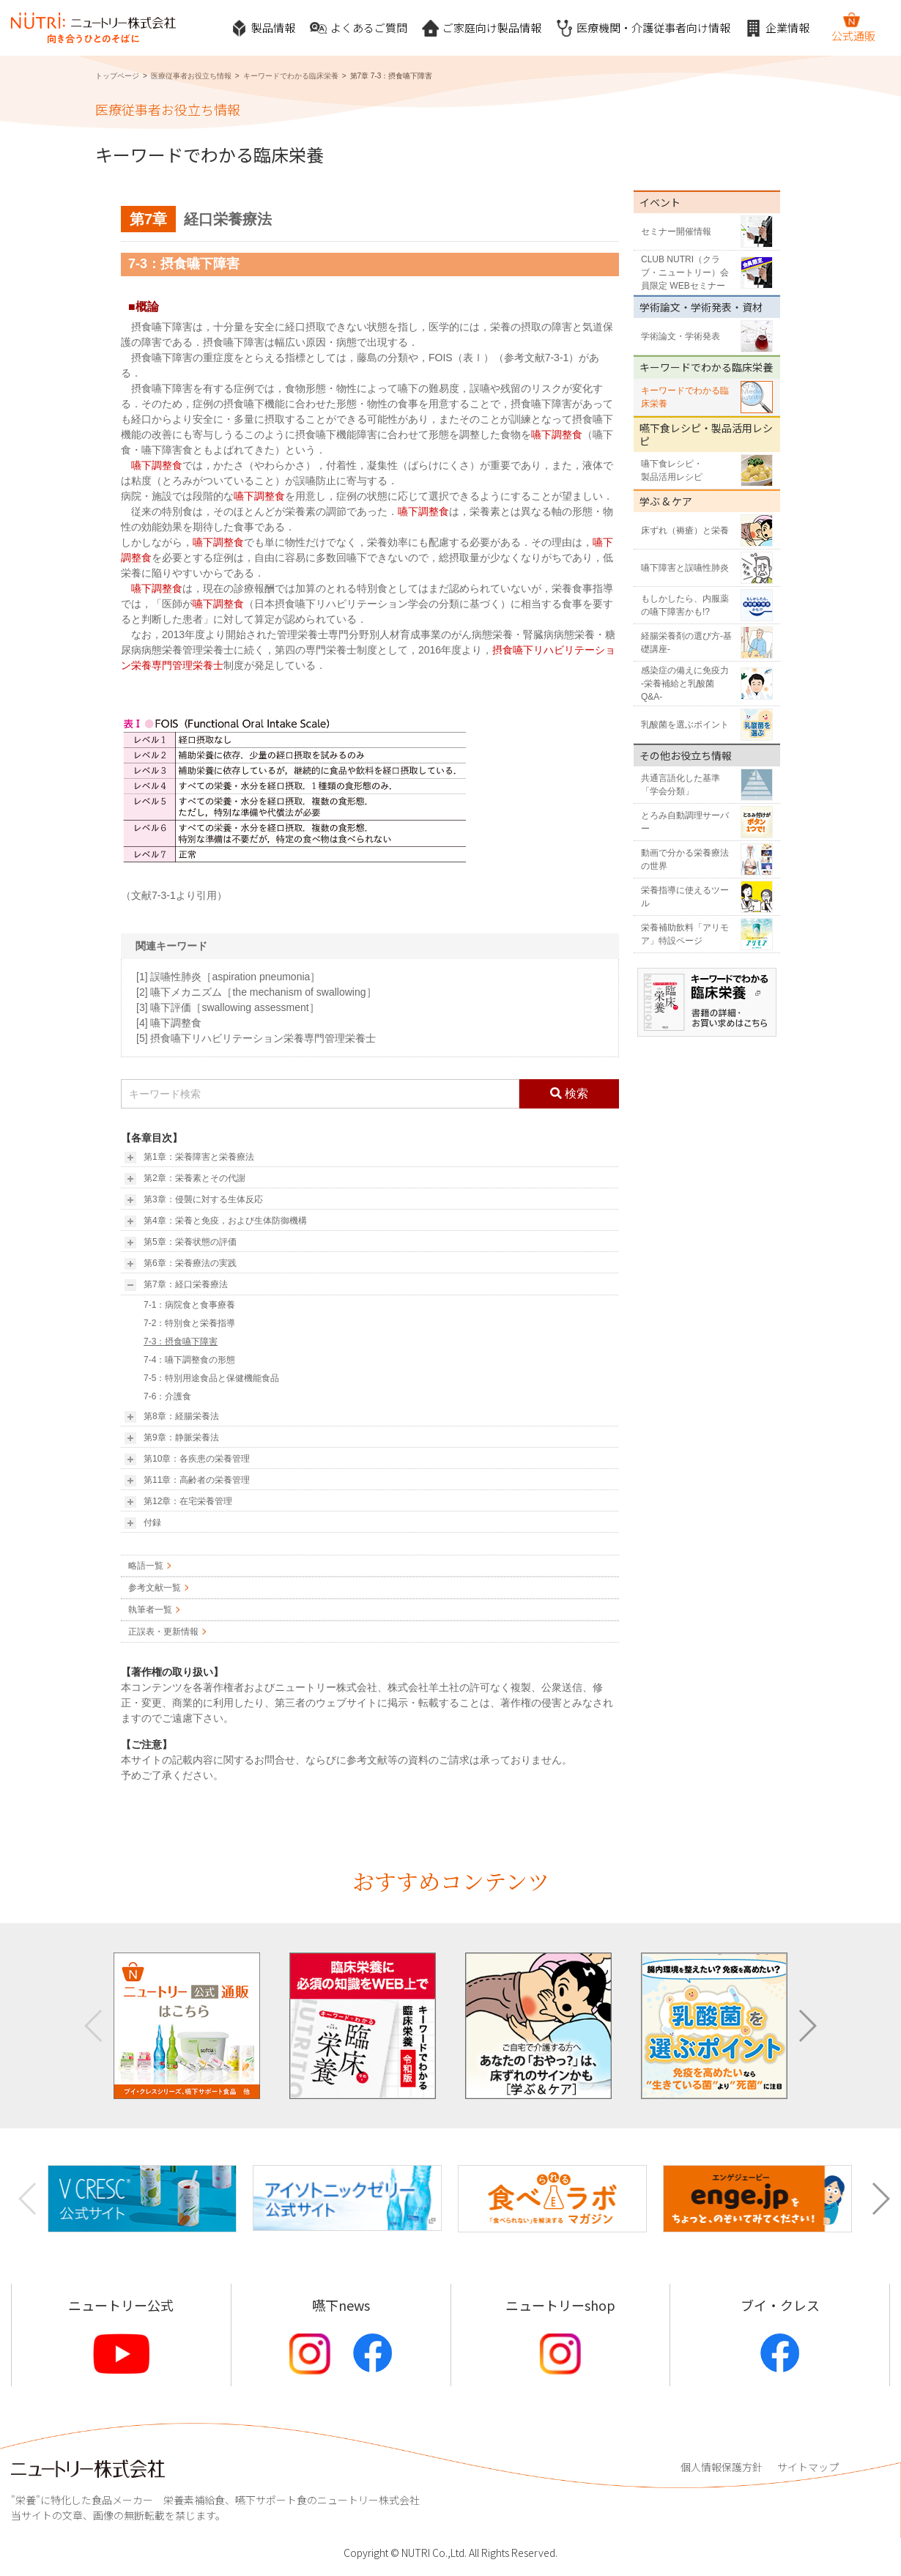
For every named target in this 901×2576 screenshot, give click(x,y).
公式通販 (853, 27)
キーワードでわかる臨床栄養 (290, 76)
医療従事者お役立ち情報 (191, 76)
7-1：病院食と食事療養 (189, 1305)
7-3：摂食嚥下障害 (181, 1341)
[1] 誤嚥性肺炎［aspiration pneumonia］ (228, 976)
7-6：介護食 (167, 1396)
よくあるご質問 (358, 28)
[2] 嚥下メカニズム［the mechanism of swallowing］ (256, 992)
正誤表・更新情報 (163, 1631)
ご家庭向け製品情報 (481, 28)
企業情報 (777, 28)
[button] (807, 2026)
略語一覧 (145, 1566)
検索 (569, 1093)
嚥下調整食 (556, 434)
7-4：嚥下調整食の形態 (189, 1360)
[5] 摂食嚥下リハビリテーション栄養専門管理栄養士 (256, 1038)
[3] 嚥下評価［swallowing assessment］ (227, 1007)
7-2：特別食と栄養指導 (189, 1323)
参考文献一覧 (154, 1588)
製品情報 (263, 28)
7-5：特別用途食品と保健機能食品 (211, 1378)
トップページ (117, 76)
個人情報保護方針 (722, 2467)
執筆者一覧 (150, 1610)
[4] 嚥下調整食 (168, 1023)
